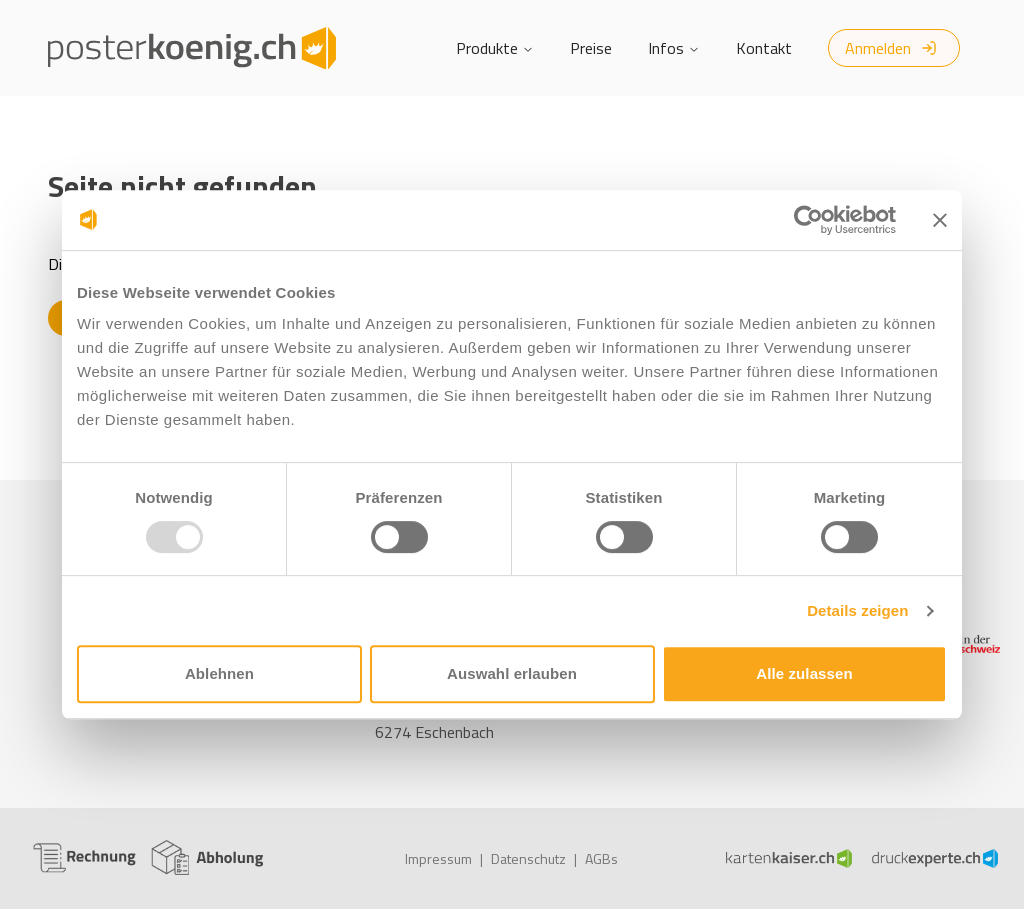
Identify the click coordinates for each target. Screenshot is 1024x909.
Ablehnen (219, 673)
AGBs (601, 858)
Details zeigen (857, 610)
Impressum (438, 858)
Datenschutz (528, 858)
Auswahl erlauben (512, 673)
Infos (674, 48)
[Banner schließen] (940, 220)
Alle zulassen (804, 673)
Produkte (495, 48)
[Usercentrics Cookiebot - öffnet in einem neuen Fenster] (808, 220)
